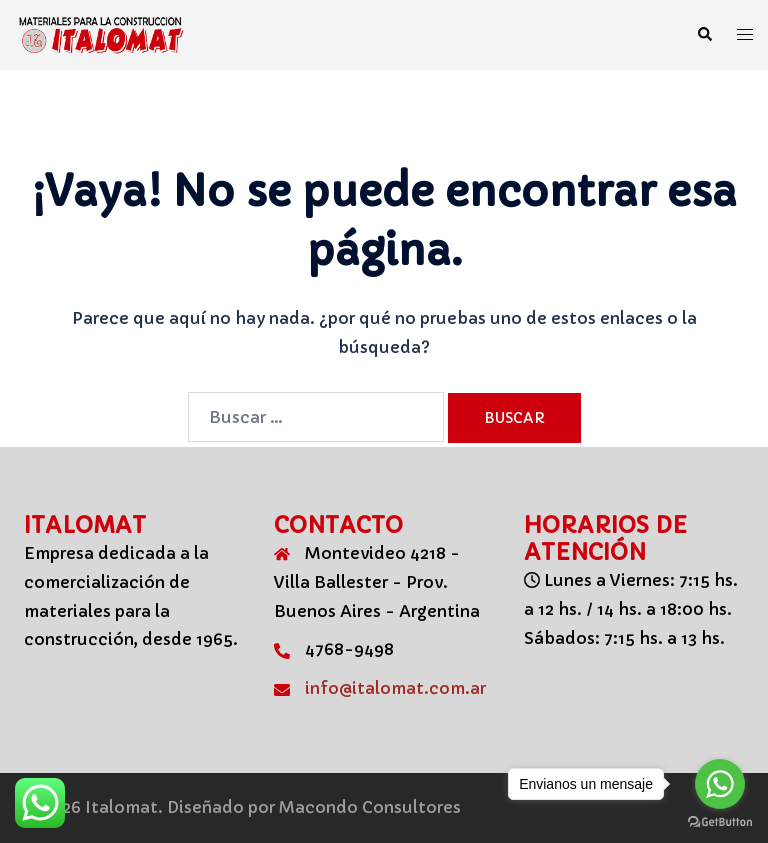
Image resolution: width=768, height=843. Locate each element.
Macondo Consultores (370, 807)
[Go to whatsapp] (720, 784)
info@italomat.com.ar (395, 688)
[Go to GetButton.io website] (720, 822)
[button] (704, 35)
